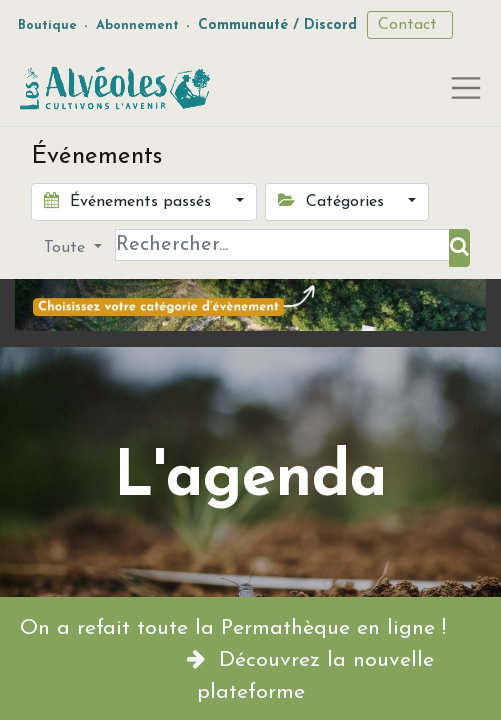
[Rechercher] (459, 248)
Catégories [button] (333, 201)
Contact (410, 25)
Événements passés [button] (130, 201)
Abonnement (137, 25)
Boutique (47, 25)
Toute (67, 248)
